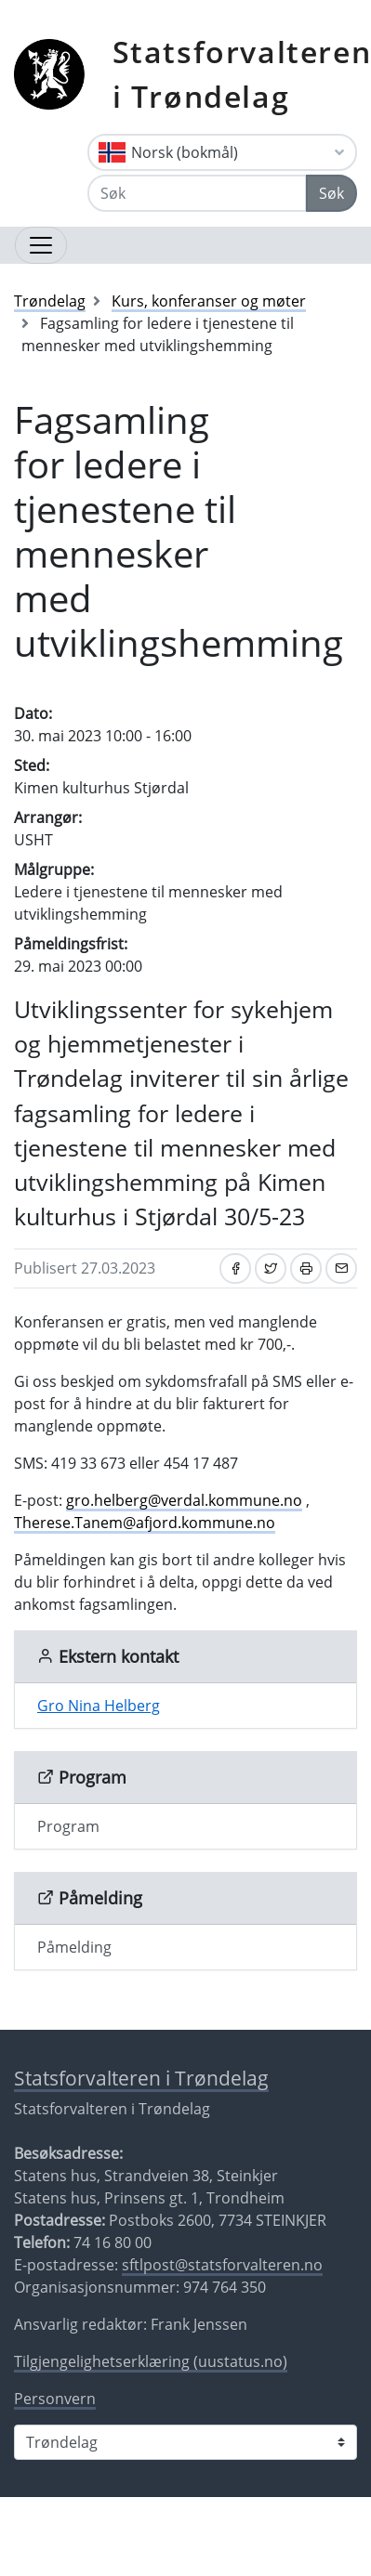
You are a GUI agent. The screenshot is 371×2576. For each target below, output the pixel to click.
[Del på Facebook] (235, 1268)
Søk (331, 193)
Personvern (55, 2398)
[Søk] (197, 193)
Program (68, 1826)
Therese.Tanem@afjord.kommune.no (144, 1522)
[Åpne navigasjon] (41, 245)
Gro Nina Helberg (98, 1705)
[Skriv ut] (306, 1268)
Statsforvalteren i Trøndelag (141, 2078)
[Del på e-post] (341, 1268)
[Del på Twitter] (270, 1268)
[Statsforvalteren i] (185, 2442)
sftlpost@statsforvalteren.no (222, 2265)
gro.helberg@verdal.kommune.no (184, 1500)
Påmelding (74, 1947)
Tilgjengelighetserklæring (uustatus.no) (150, 2361)
